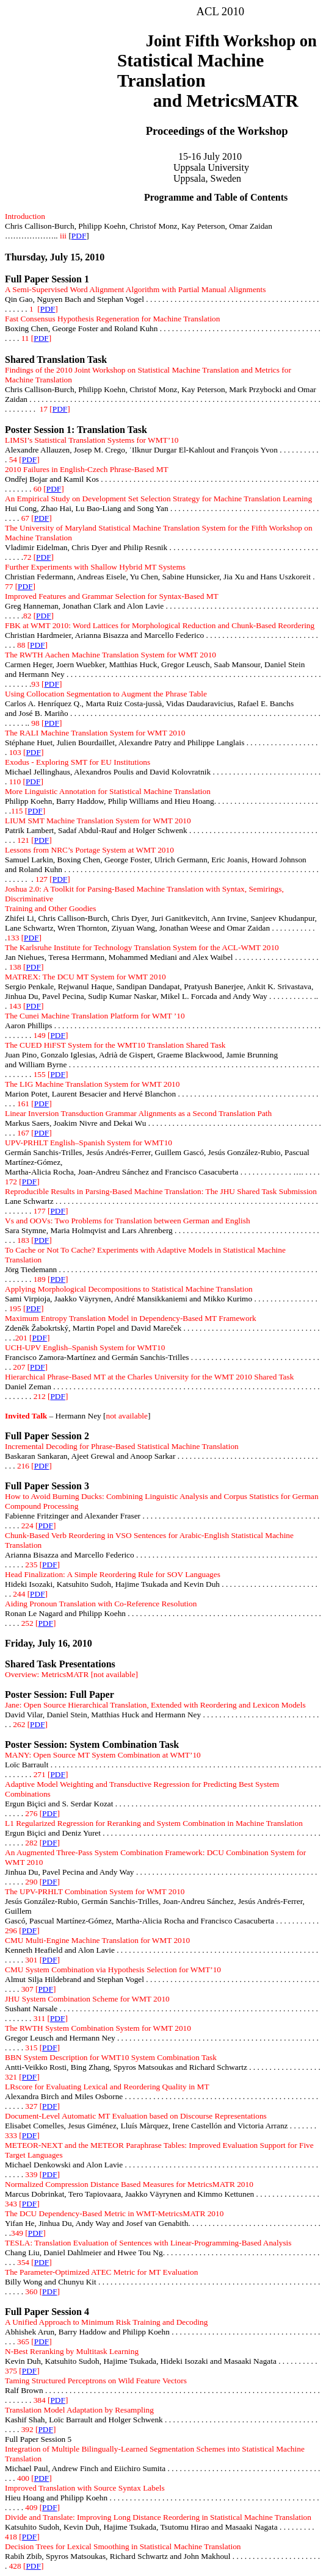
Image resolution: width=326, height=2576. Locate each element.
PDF (78, 235)
